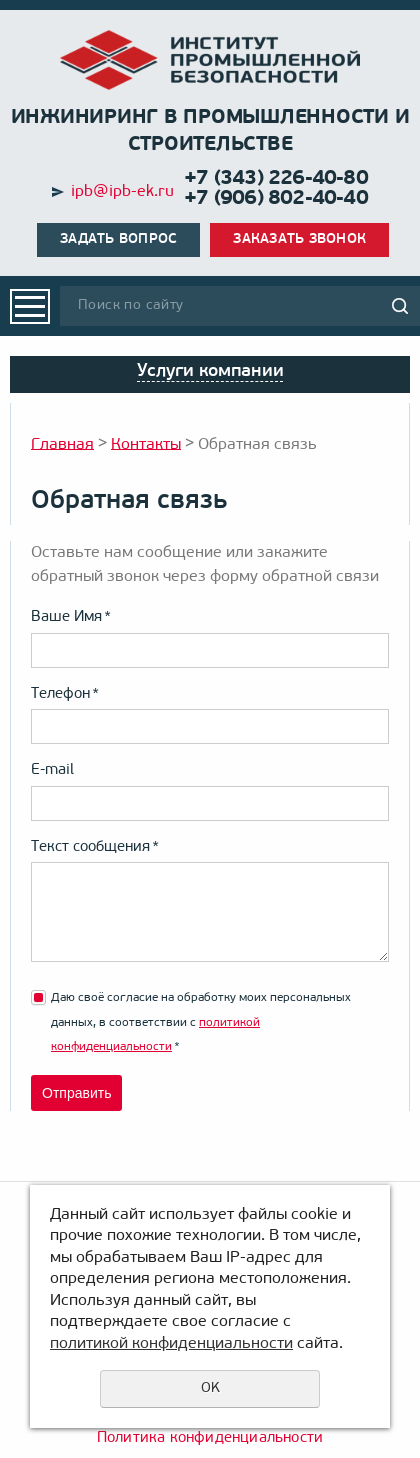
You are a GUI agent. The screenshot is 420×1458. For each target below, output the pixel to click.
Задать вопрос (118, 239)
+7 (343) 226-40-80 (276, 179)
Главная (62, 444)
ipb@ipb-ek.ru (122, 192)
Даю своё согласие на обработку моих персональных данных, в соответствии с (201, 1022)
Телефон (65, 694)
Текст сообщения (95, 847)
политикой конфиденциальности (171, 1344)
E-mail (52, 770)
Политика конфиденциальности (210, 1438)
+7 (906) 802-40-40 (276, 199)
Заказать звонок (299, 239)
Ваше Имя (71, 617)
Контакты (146, 444)
